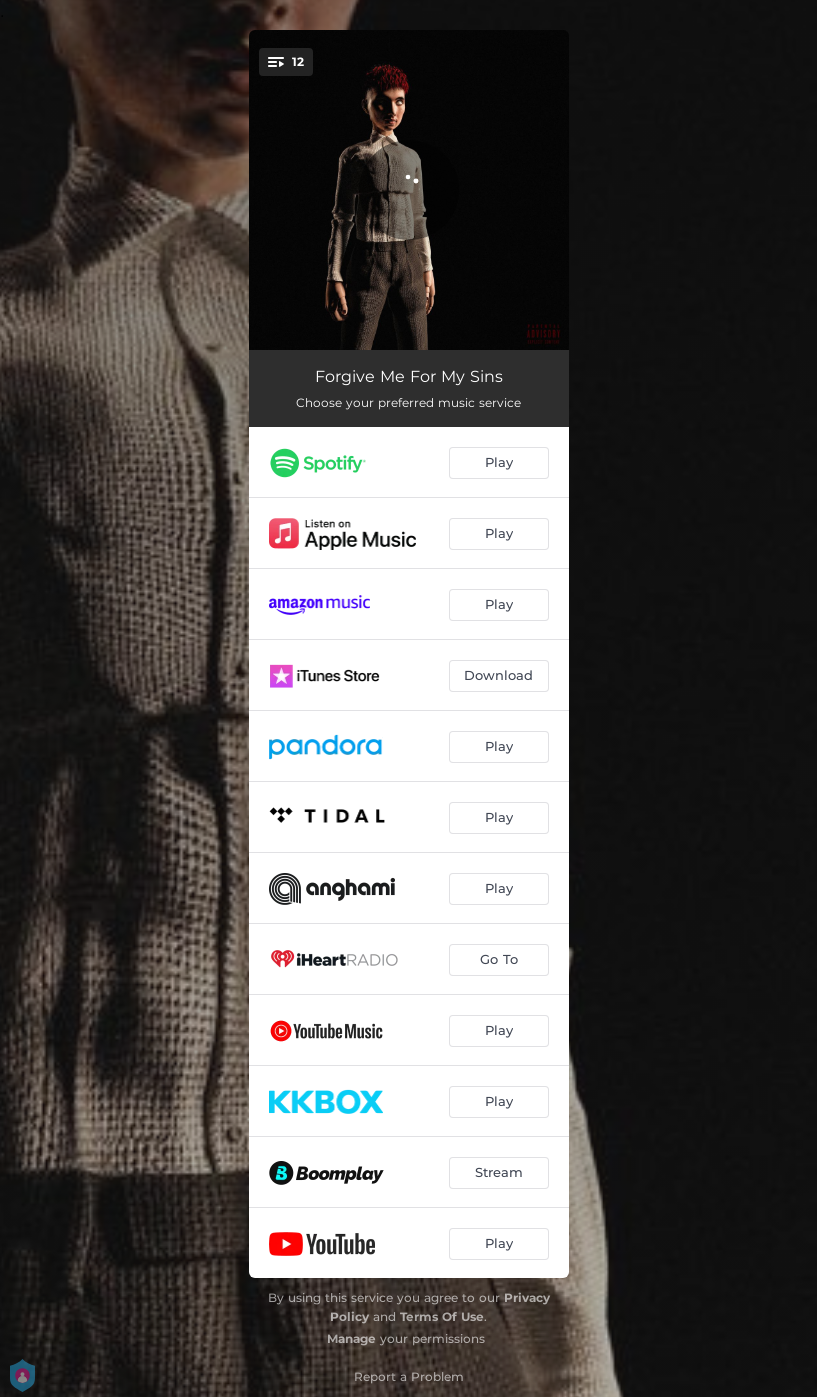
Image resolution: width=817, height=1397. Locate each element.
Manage (351, 1338)
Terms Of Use (442, 1316)
